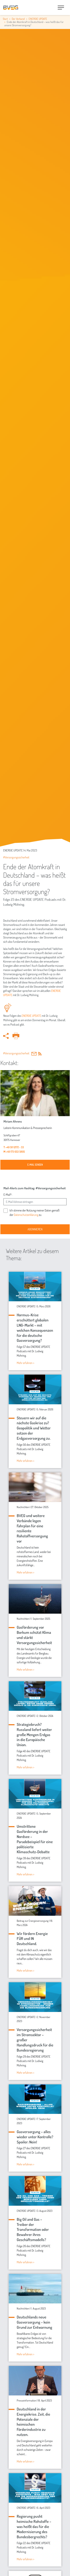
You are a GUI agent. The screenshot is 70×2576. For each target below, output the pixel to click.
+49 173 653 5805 (15, 1151)
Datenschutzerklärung (26, 1215)
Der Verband (18, 19)
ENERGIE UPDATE (38, 19)
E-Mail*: (7, 1194)
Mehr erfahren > (25, 1363)
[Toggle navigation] (61, 7)
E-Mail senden (35, 1164)
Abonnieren (35, 1229)
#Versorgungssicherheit (16, 857)
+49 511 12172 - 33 (15, 1147)
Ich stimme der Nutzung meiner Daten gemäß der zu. (35, 1213)
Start (5, 19)
